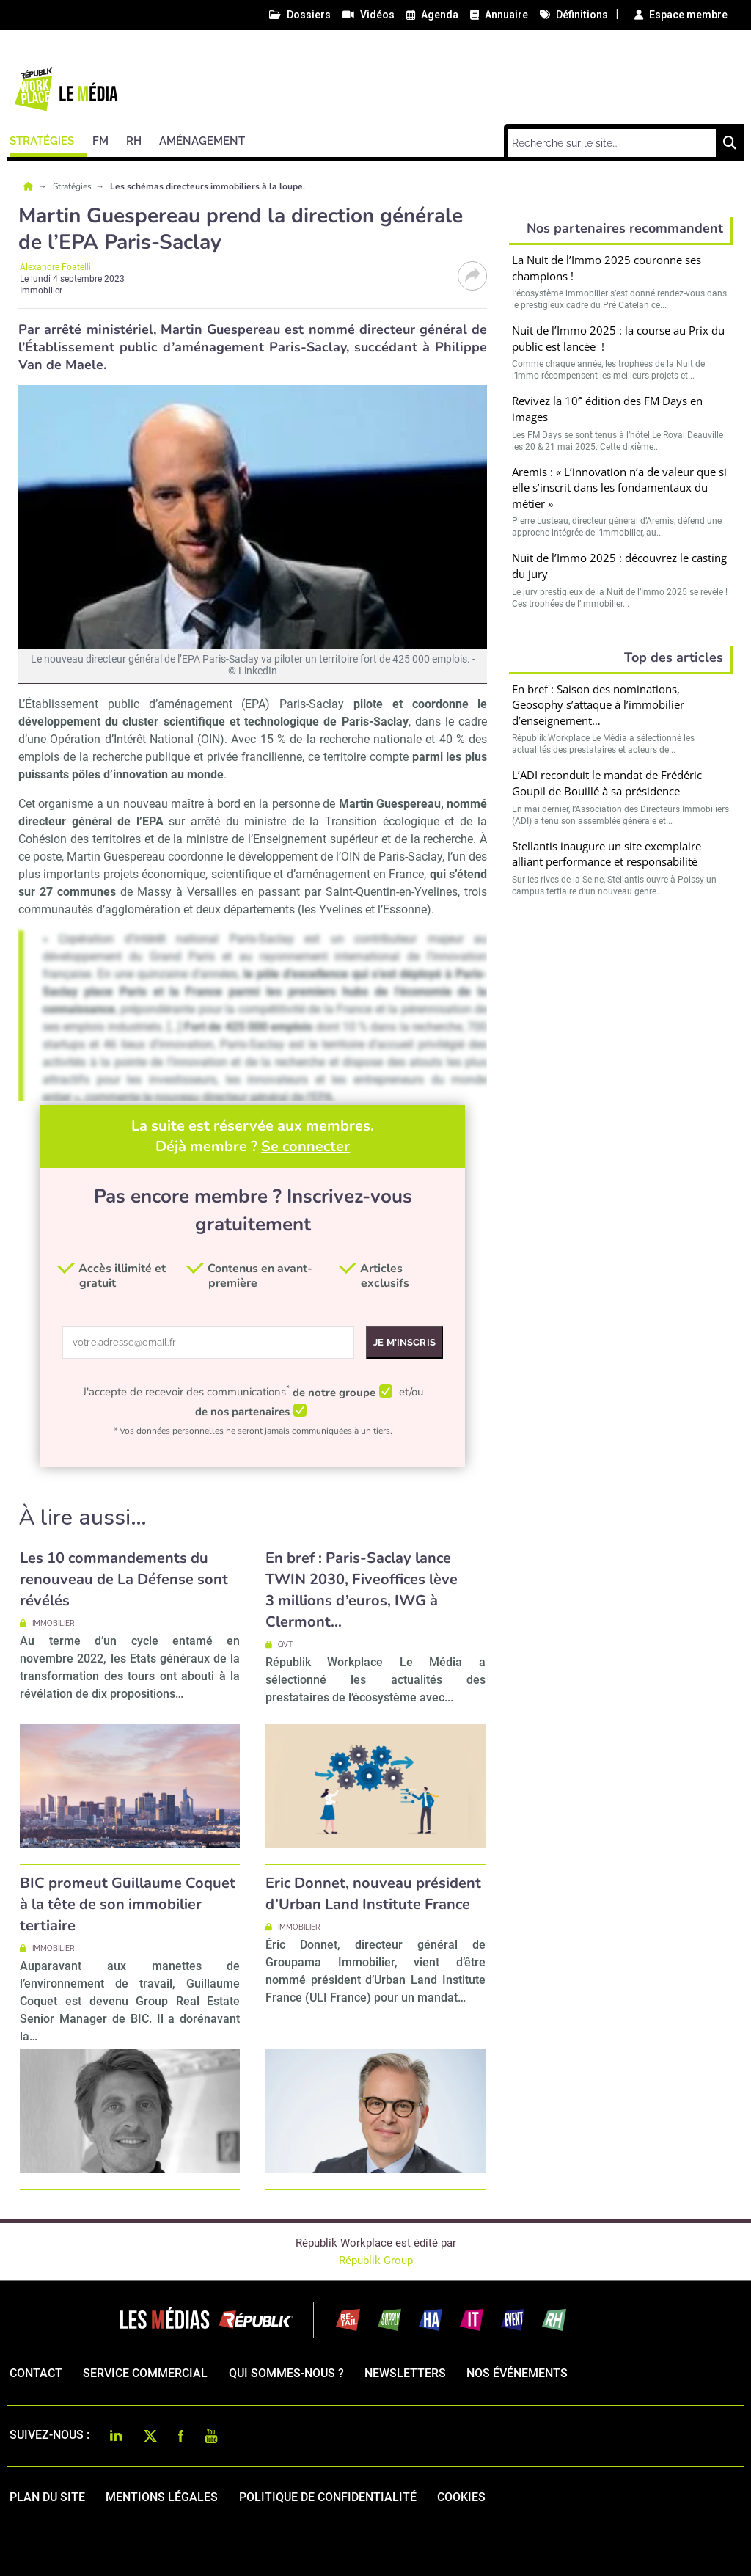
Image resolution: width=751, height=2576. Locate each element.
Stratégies (73, 186)
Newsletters (405, 2373)
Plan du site (47, 2497)
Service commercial (145, 2373)
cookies (461, 2497)
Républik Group (376, 2260)
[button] (48, 138)
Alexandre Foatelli (55, 267)
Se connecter (305, 1146)
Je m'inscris (404, 1342)
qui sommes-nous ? (286, 2373)
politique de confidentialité (328, 2497)
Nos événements (517, 2373)
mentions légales (162, 2497)
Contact (36, 2373)
